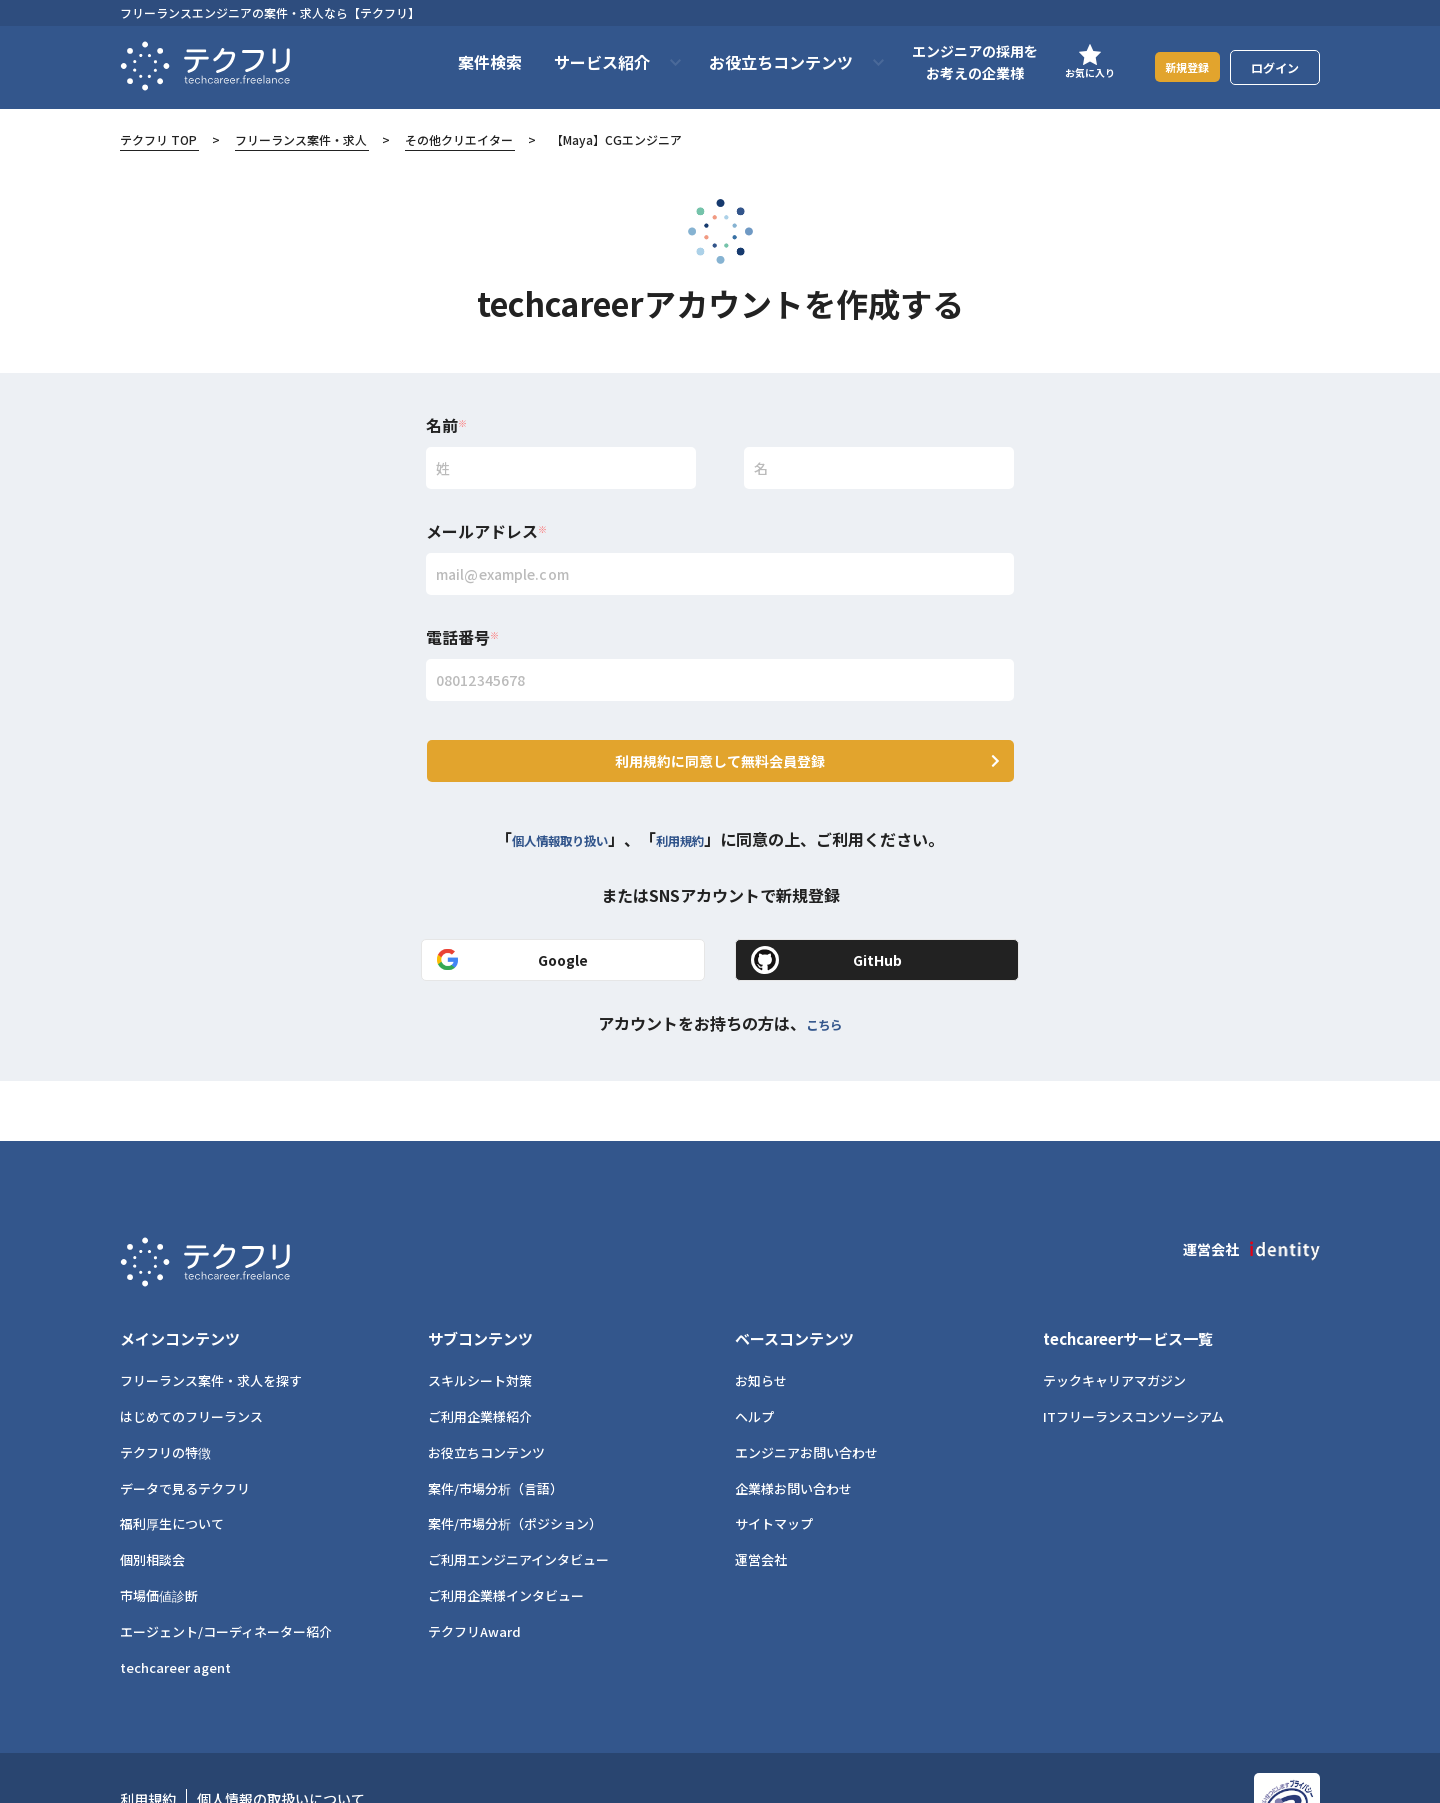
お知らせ (761, 1324)
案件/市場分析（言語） (495, 1432)
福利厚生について (172, 1467)
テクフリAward (474, 1575)
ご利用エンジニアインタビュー (518, 1503)
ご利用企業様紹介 (480, 1360)
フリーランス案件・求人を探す (211, 1324)
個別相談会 (152, 1503)
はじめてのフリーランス (191, 1360)
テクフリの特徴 (165, 1396)
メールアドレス (486, 531)
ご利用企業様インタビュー (506, 1539)
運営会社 (761, 1503)
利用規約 (696, 815)
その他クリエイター (459, 139)
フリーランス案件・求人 (301, 139)
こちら (824, 998)
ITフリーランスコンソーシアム (1133, 1360)
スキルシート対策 (480, 1324)
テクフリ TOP (158, 139)
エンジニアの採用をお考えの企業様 (950, 62)
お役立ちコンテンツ (486, 1396)
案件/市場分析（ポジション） (515, 1467)
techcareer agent (175, 1610)
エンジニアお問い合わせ (806, 1396)
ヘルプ (754, 1360)
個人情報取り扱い (552, 815)
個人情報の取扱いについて (281, 1742)
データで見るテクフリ (185, 1432)
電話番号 (462, 637)
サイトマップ (774, 1467)
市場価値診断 (159, 1539)
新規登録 (1175, 66)
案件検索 (465, 62)
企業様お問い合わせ (793, 1432)
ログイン (1275, 67)
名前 (446, 425)
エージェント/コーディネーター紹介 (226, 1575)
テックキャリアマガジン (1114, 1324)
